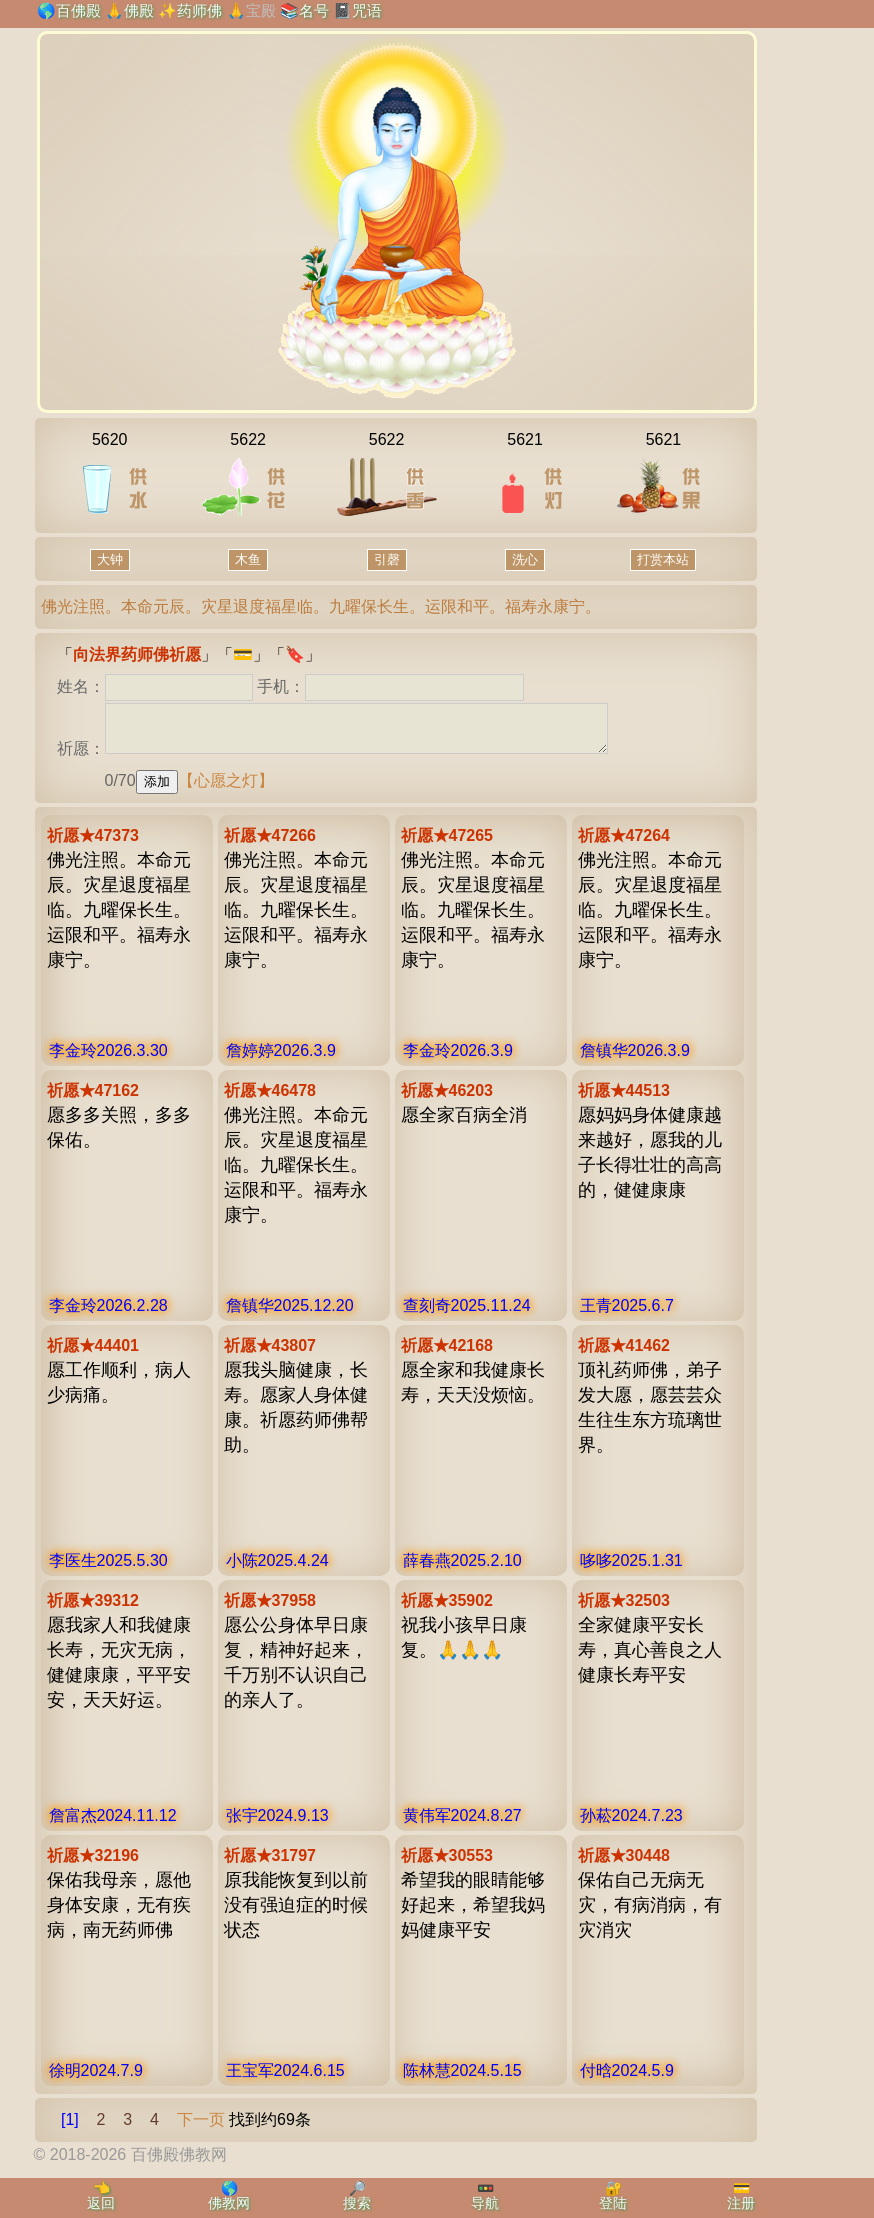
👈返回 (101, 2195)
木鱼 (248, 559)
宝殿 (261, 10)
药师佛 (199, 10)
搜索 (357, 2203)
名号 (314, 10)
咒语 (367, 10)
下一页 (201, 2128)
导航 (485, 2203)
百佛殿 (78, 10)
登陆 (613, 2203)
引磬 (387, 559)
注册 (741, 2203)
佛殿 (139, 10)
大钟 (110, 559)
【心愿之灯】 (226, 789)
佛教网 (229, 2203)
